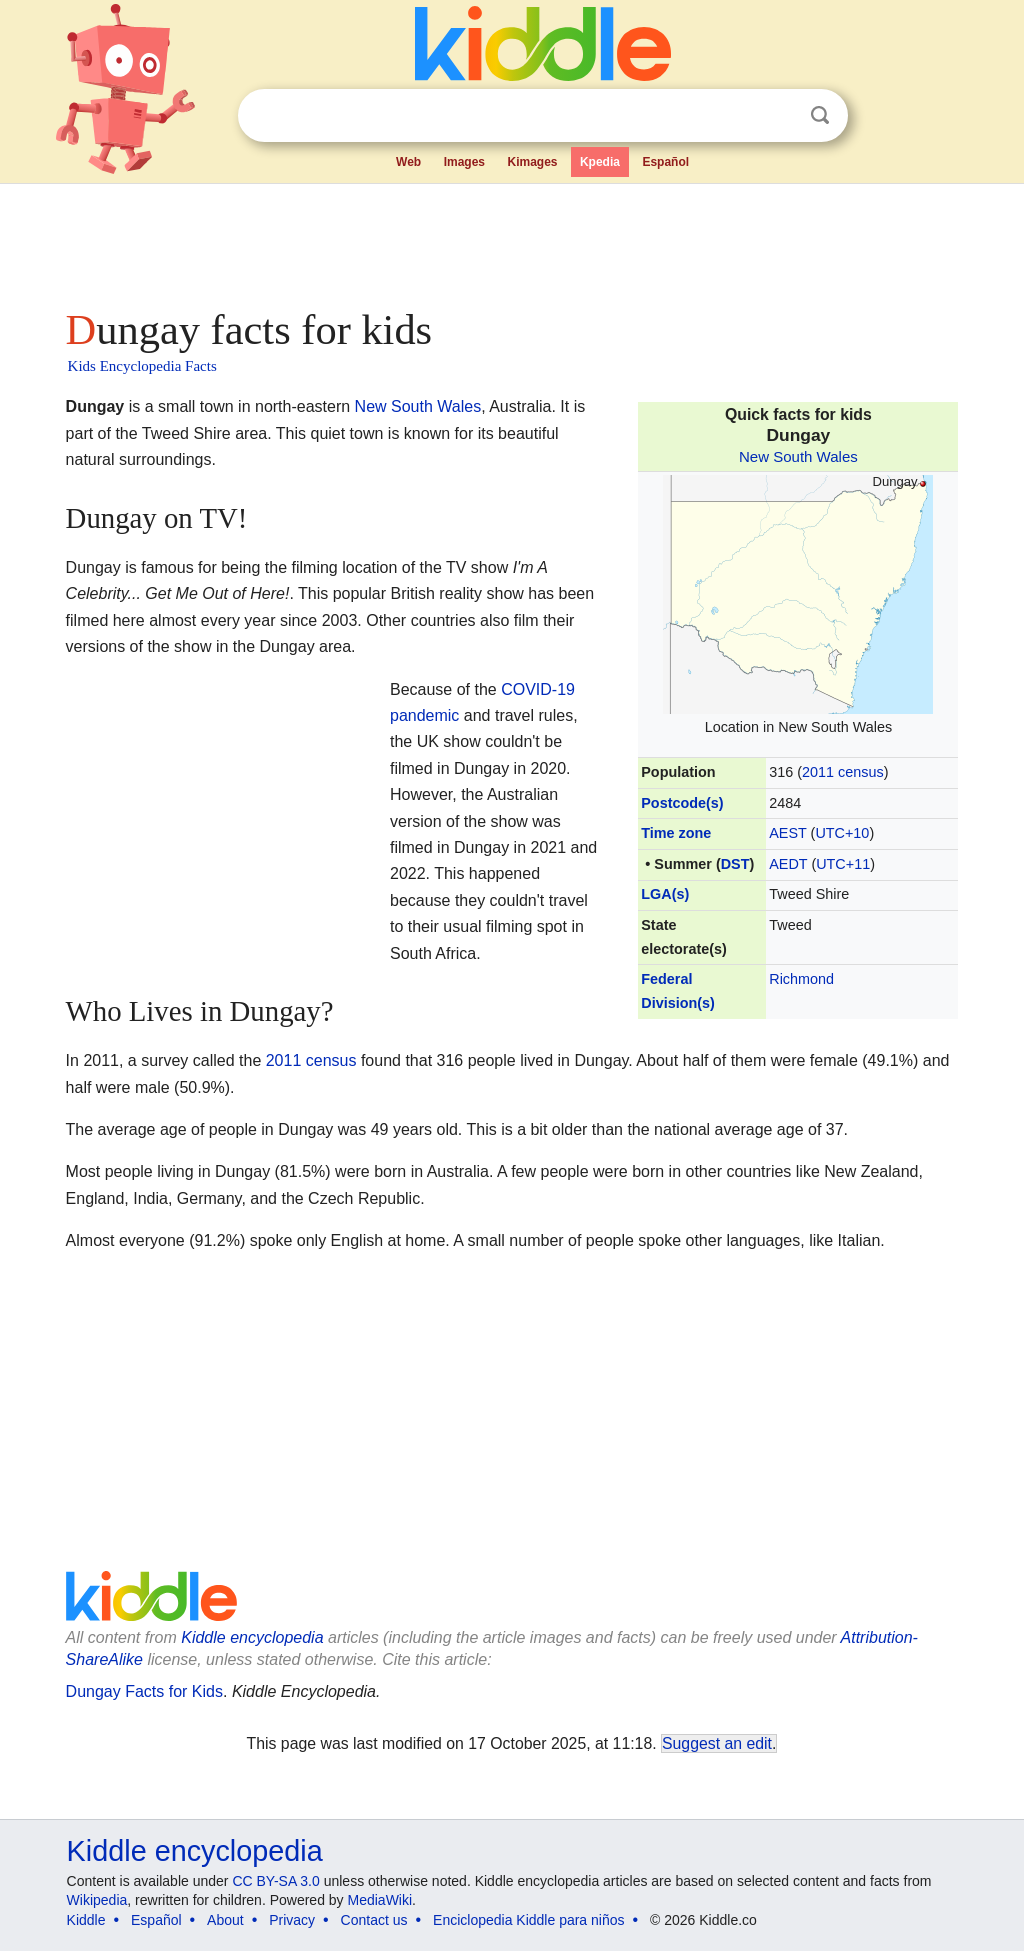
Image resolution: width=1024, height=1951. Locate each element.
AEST (787, 833)
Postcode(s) (682, 803)
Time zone (676, 833)
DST (735, 864)
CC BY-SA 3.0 (275, 1881)
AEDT (788, 864)
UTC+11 (843, 864)
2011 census (843, 772)
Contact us (374, 1920)
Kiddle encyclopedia (252, 1637)
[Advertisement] (511, 240)
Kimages (532, 162)
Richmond (801, 979)
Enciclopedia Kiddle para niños (528, 1920)
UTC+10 (842, 833)
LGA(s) (665, 894)
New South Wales (798, 456)
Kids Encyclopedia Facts (142, 366)
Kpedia (600, 162)
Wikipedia (97, 1900)
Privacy (292, 1920)
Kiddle (86, 1920)
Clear (779, 116)
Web (408, 162)
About (225, 1920)
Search (820, 115)
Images (464, 162)
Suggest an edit (717, 1743)
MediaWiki (380, 1900)
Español (665, 162)
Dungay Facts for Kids (144, 1691)
